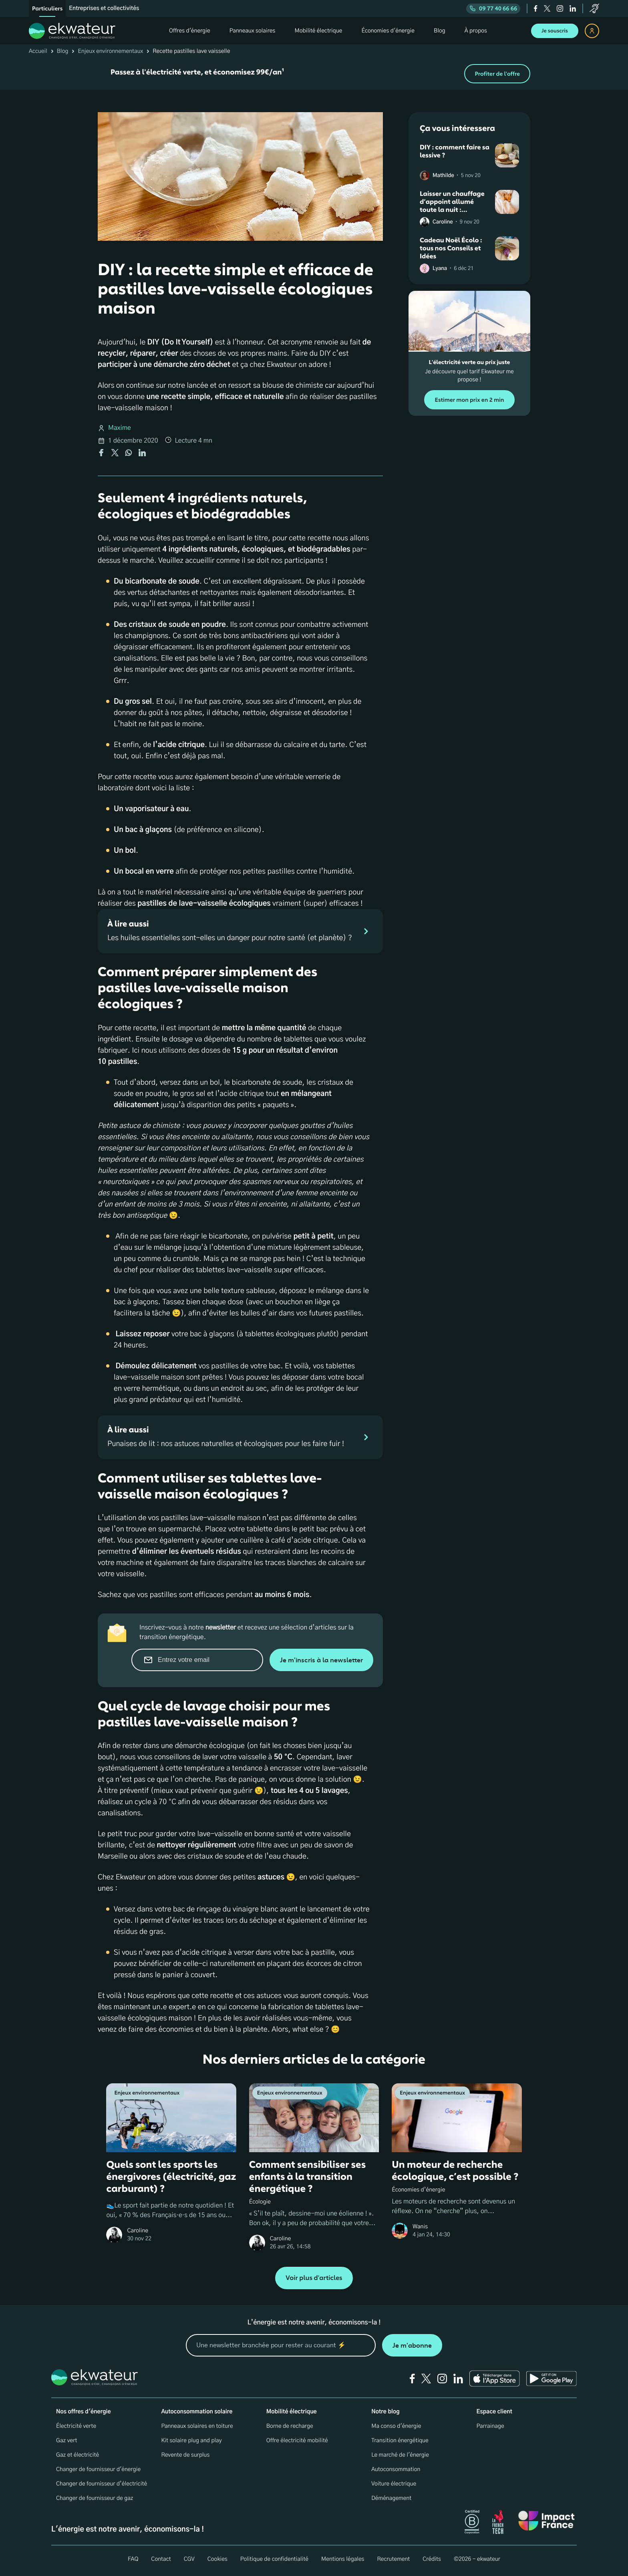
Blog (62, 51)
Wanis (420, 2227)
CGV (189, 2559)
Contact (161, 2559)
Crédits (432, 2559)
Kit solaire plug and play (191, 2440)
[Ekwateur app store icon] (494, 2379)
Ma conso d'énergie (396, 2426)
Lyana (440, 268)
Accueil (38, 51)
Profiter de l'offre (497, 73)
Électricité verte (76, 2426)
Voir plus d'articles (314, 2278)
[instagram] (560, 8)
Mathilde (443, 175)
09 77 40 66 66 (493, 8)
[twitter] (547, 8)
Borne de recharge (289, 2426)
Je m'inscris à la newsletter (321, 1660)
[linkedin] (573, 8)
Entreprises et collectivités (104, 8)
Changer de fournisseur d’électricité (101, 2484)
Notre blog (385, 2412)
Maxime (119, 428)
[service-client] (594, 8)
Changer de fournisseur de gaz (94, 2498)
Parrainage (490, 2426)
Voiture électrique (393, 2484)
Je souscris (554, 31)
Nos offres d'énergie (83, 2412)
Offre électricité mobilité (297, 2440)
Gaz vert (66, 2440)
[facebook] (535, 8)
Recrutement (393, 2559)
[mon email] (281, 2345)
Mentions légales (342, 2559)
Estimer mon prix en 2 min (469, 400)
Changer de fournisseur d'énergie (98, 2469)
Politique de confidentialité (274, 2559)
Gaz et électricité (77, 2455)
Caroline (443, 222)
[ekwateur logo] (72, 31)
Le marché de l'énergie (400, 2455)
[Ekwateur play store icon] (551, 2379)
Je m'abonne (412, 2345)
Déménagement (391, 2498)
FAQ (133, 2559)
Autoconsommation (395, 2469)
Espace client (494, 2412)
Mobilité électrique (291, 2412)
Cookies (217, 2559)
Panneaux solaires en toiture (197, 2426)
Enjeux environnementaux (110, 51)
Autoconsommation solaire (196, 2412)
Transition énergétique (400, 2440)
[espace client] (592, 31)
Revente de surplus (185, 2455)
